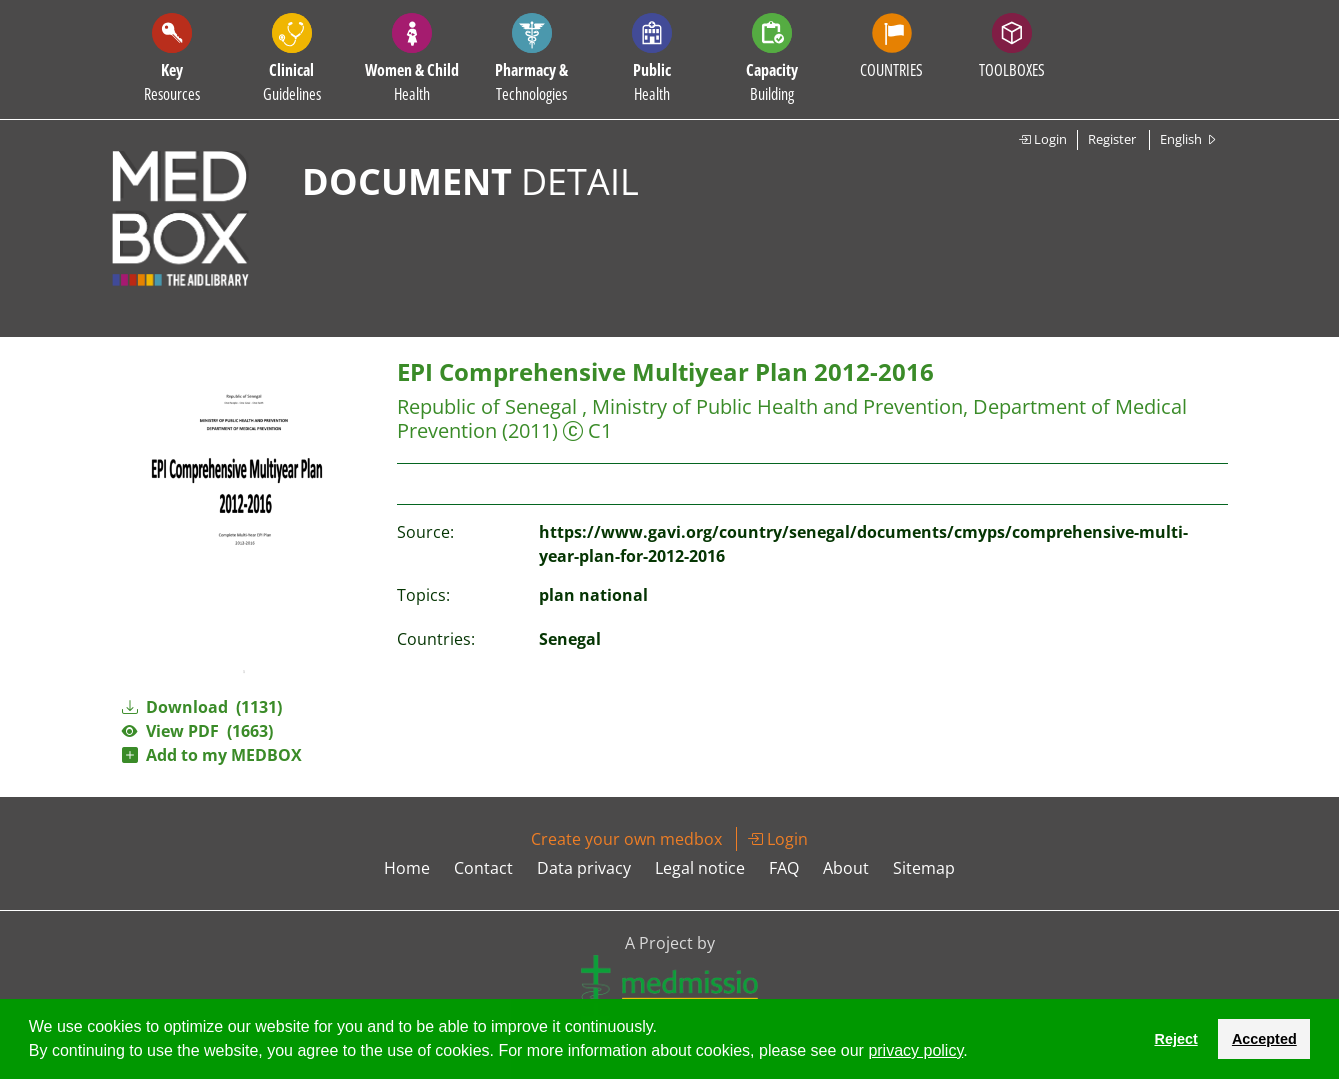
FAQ (784, 868)
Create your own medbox (626, 839)
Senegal (570, 639)
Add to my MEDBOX (212, 755)
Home (407, 868)
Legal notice (700, 868)
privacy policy (915, 1050)
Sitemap (924, 868)
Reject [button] (1175, 1039)
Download (202, 707)
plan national (593, 595)
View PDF (197, 731)
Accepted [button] (1264, 1039)
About (846, 868)
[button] (975, 1053)
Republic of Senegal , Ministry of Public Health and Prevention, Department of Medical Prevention (792, 418)
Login (1042, 139)
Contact (483, 868)
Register (1112, 139)
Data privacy (584, 868)
